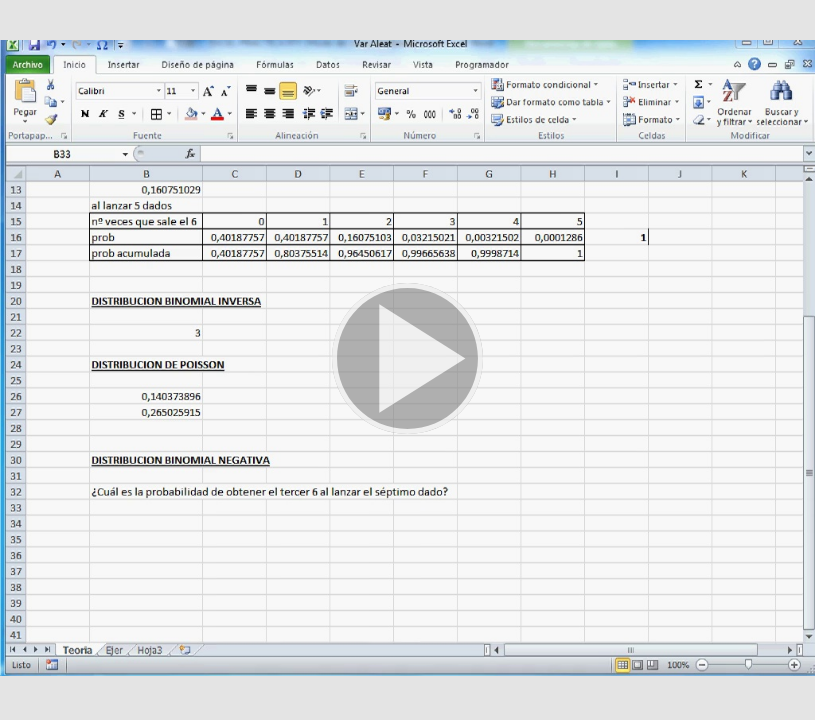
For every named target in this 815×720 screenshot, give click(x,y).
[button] (407, 360)
